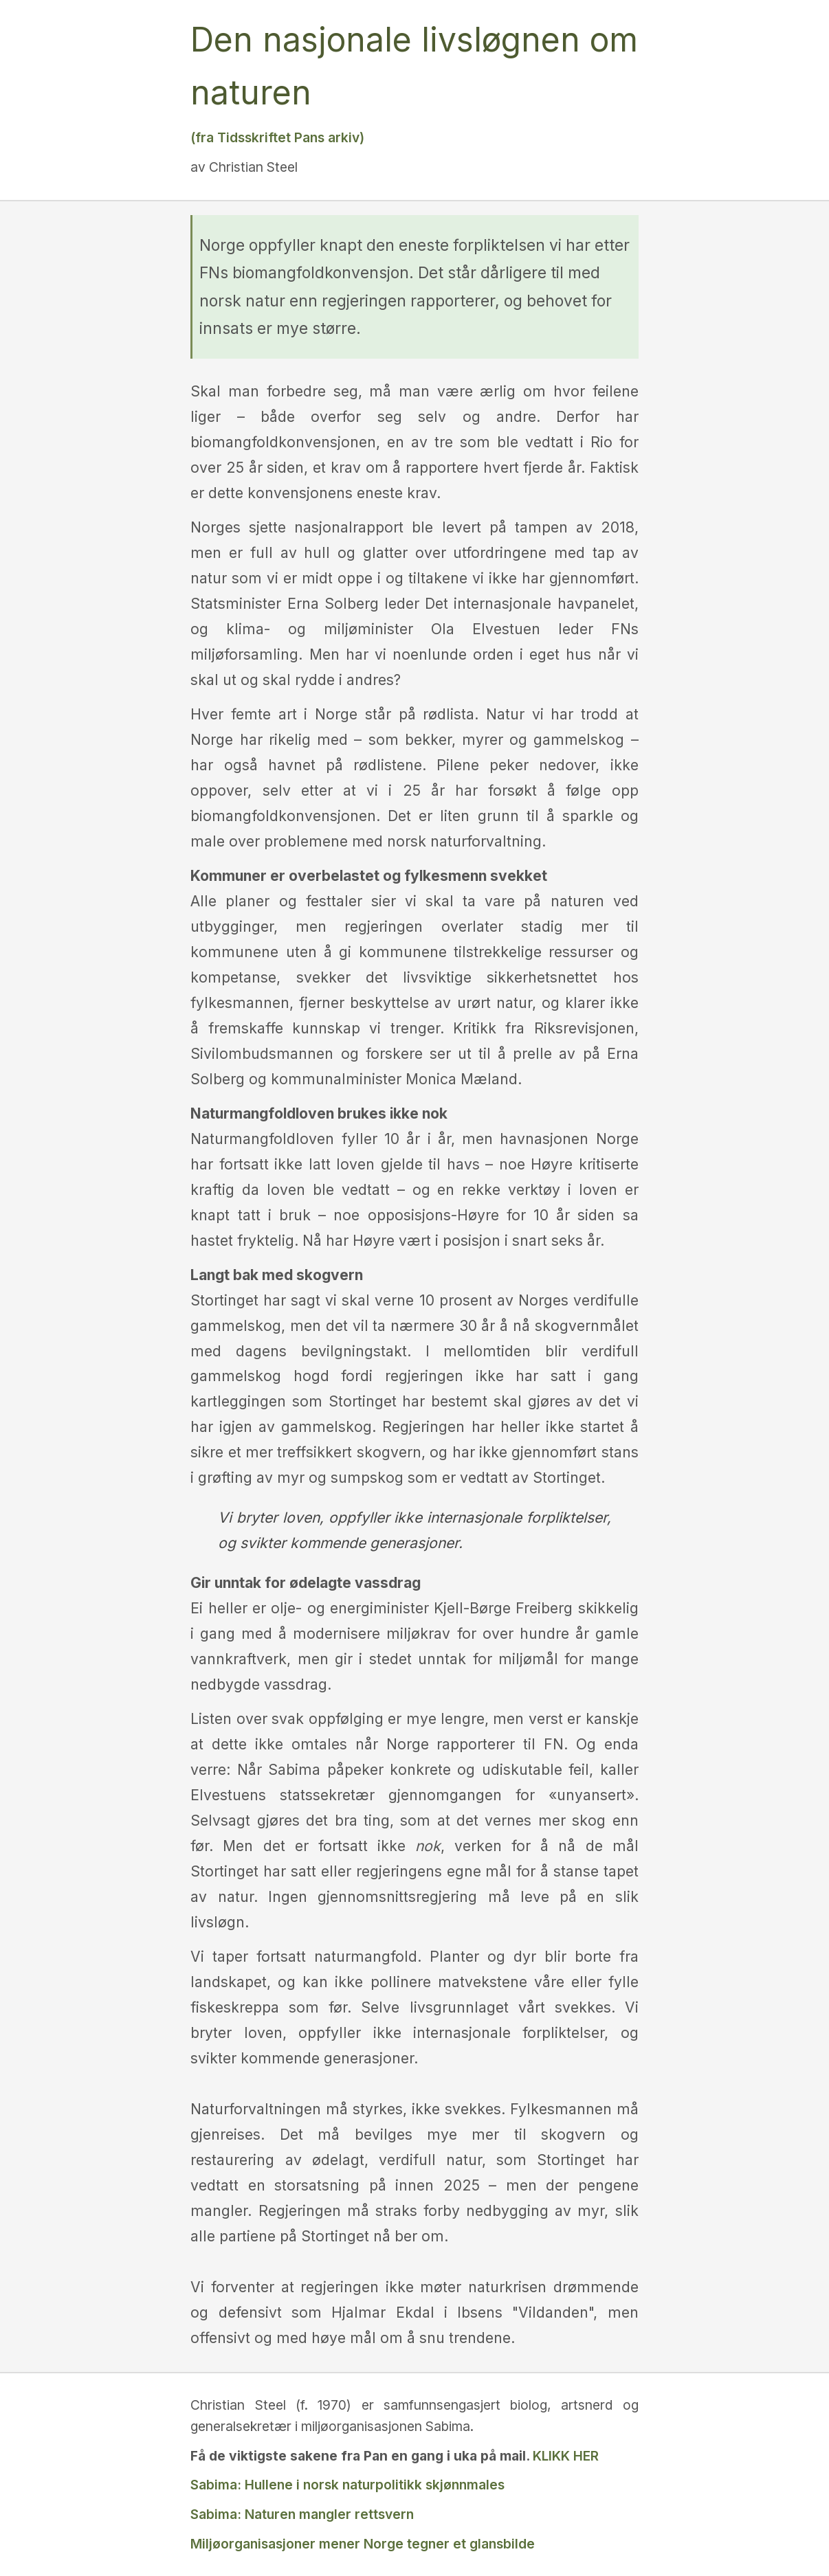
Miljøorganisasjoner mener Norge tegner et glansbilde (362, 2543)
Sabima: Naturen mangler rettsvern (302, 2514)
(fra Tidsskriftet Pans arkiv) (277, 137)
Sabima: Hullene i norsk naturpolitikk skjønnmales (347, 2484)
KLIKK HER (566, 2456)
